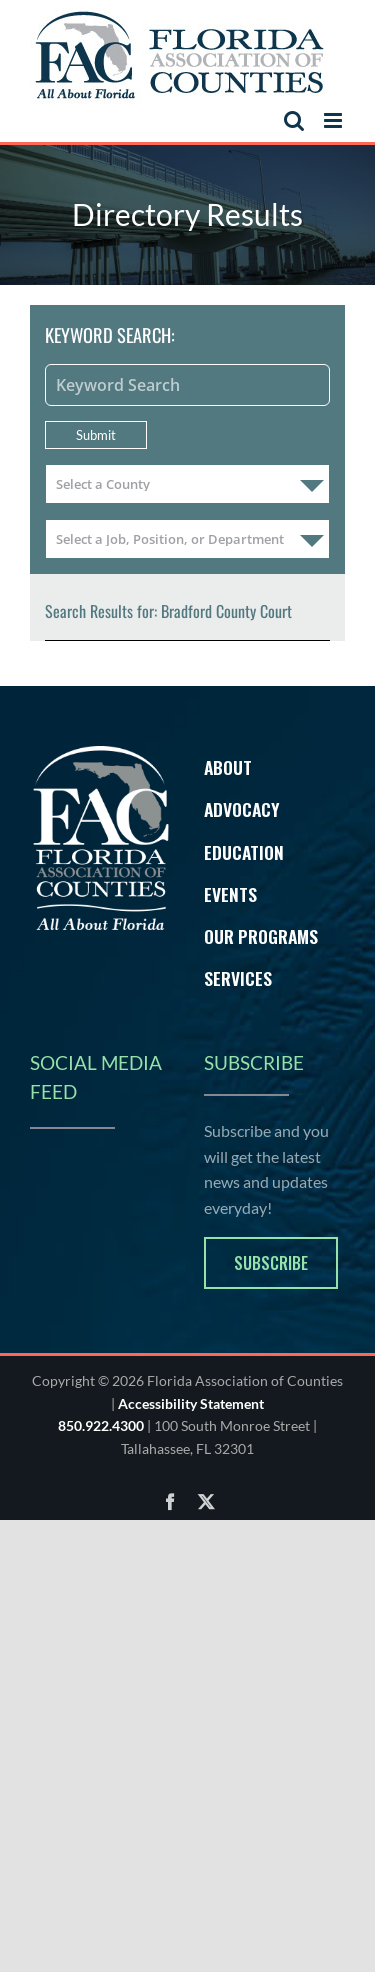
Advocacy (242, 809)
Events (230, 894)
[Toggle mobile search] (294, 120)
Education (244, 852)
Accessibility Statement (191, 1403)
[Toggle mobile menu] (334, 120)
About (228, 767)
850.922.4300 (101, 1425)
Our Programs (261, 936)
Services (238, 978)
